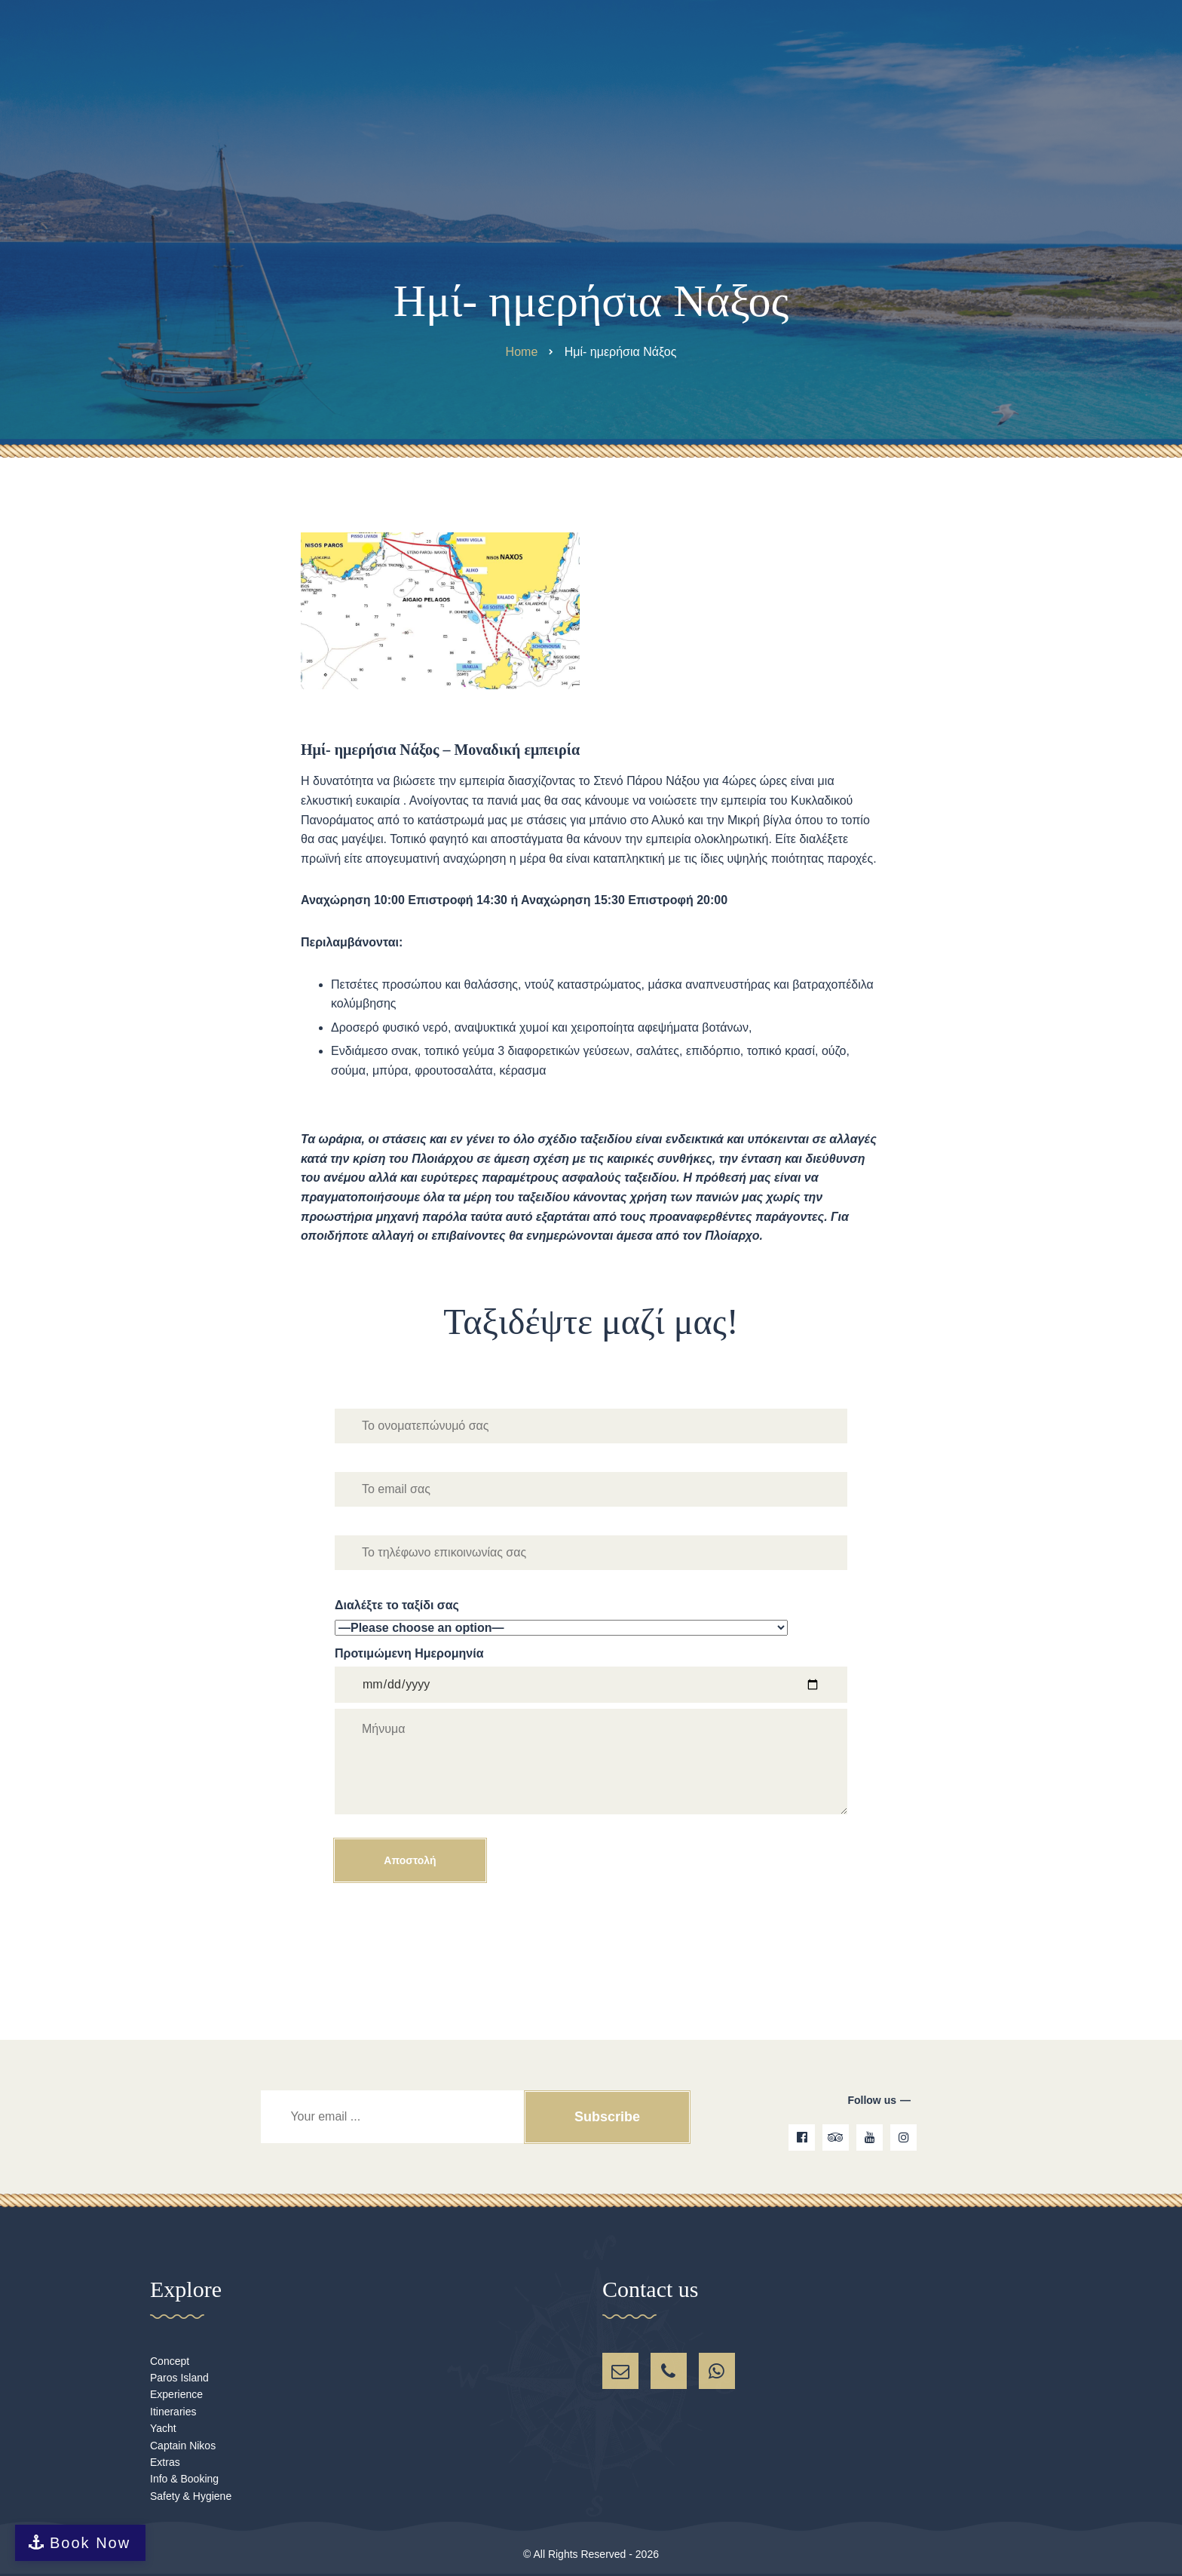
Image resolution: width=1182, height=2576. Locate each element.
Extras (165, 2462)
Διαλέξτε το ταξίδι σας (591, 1618)
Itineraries (173, 2412)
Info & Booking (184, 2479)
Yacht (163, 2428)
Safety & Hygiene (190, 2496)
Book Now (90, 2543)
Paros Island (179, 2378)
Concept (169, 2361)
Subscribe (605, 2116)
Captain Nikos (183, 2446)
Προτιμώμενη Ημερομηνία (591, 1764)
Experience (176, 2394)
